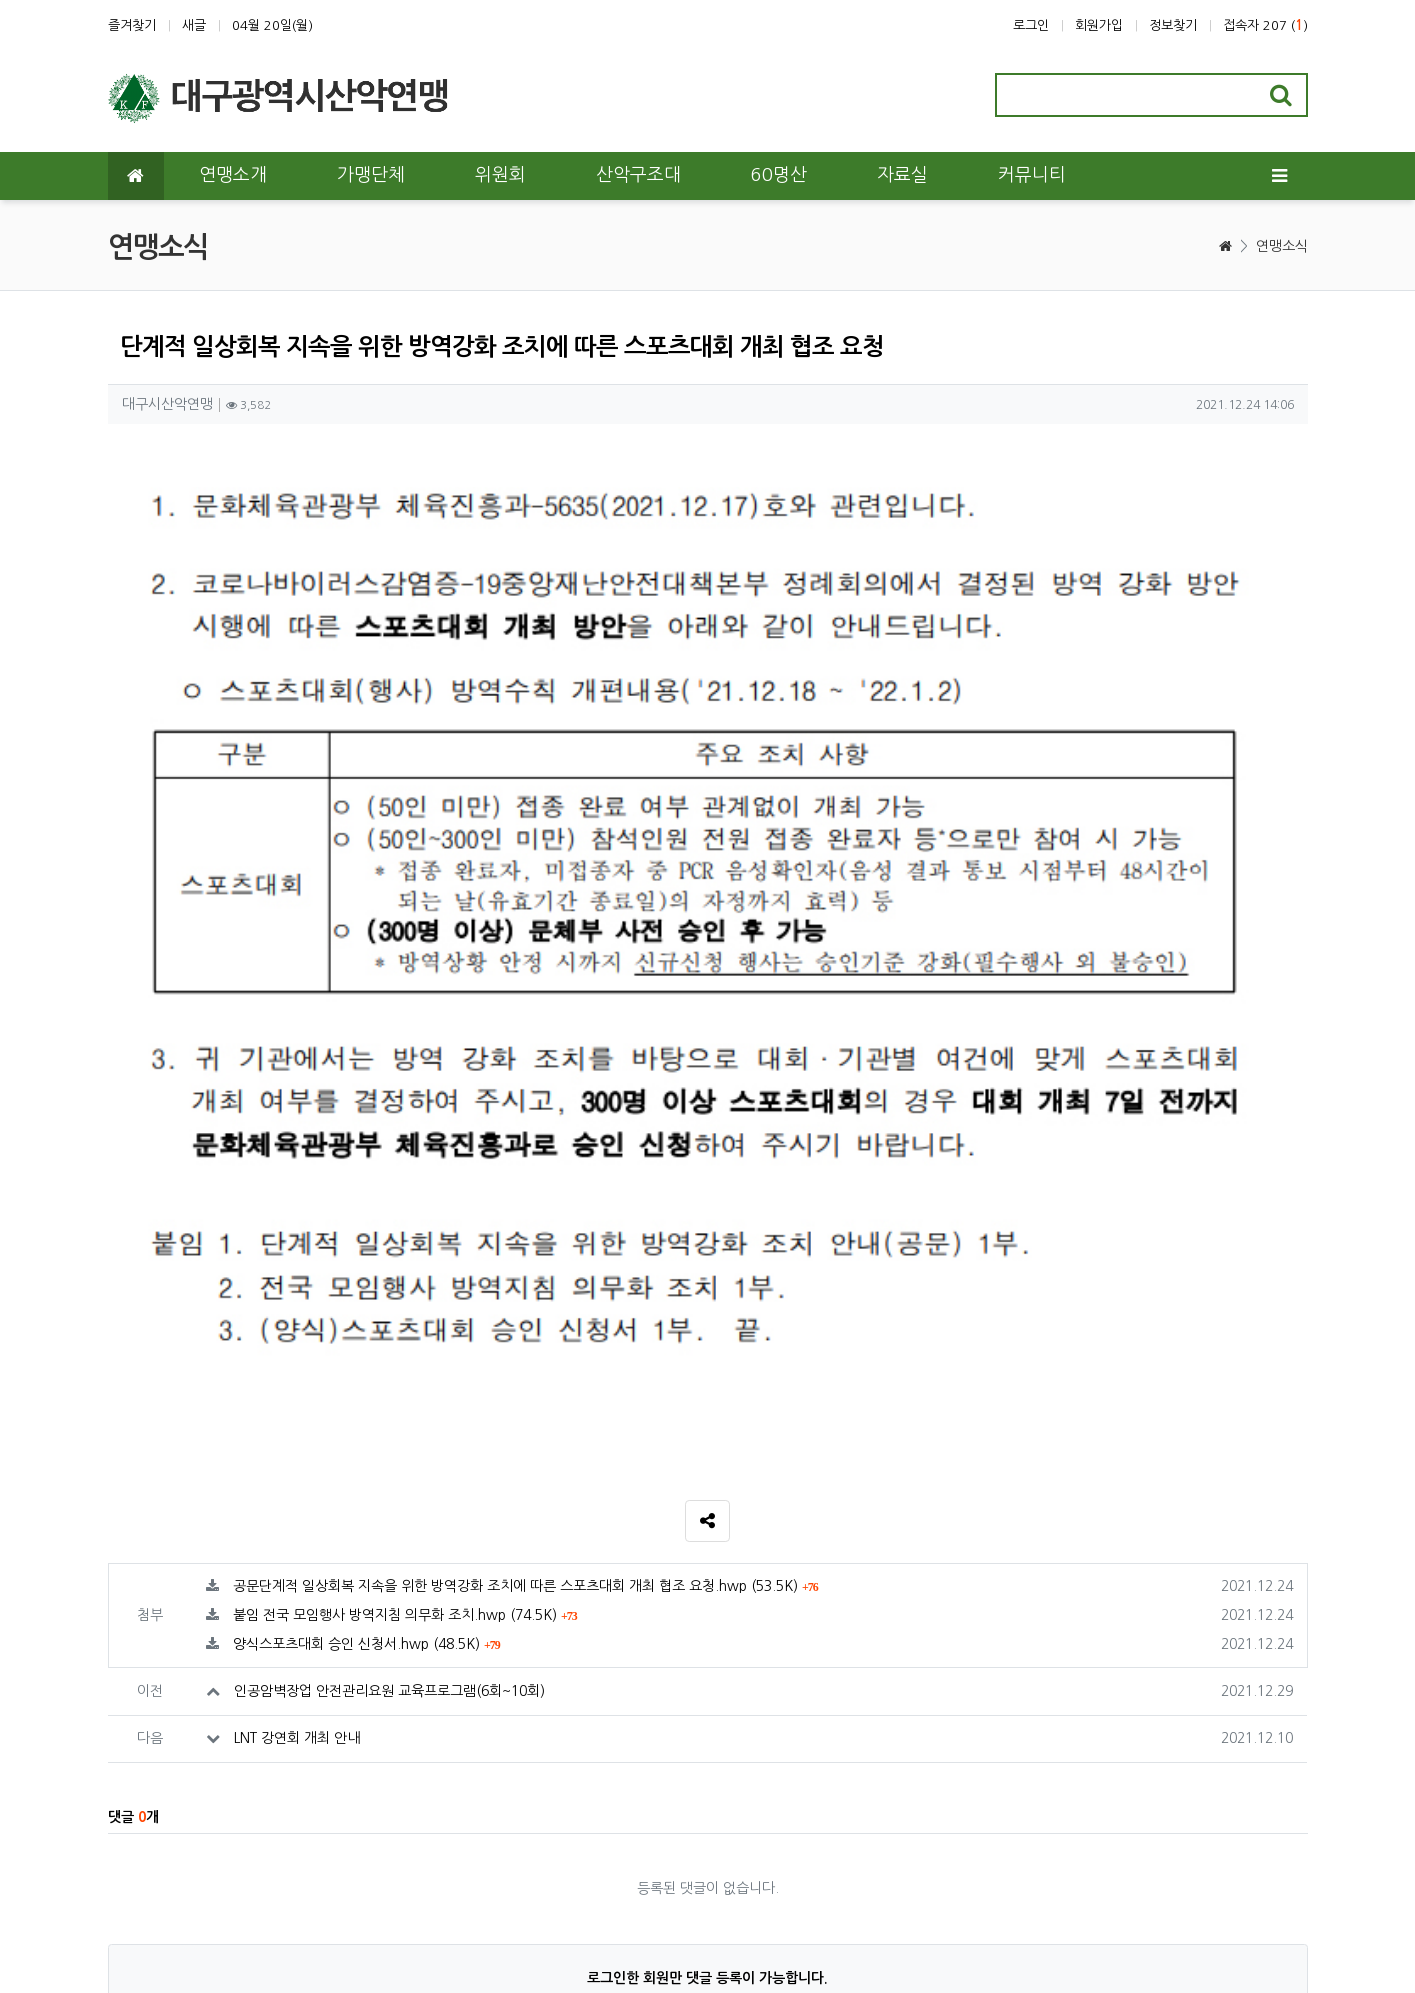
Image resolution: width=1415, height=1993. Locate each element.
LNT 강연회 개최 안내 (297, 1369)
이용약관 (134, 1876)
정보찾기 (1173, 25)
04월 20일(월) (272, 25)
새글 (194, 25)
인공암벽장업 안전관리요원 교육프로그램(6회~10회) (389, 1322)
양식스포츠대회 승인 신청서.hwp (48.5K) (366, 1275)
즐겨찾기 (132, 25)
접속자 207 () (1265, 25)
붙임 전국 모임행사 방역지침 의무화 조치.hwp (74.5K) (405, 1246)
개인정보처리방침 (242, 1876)
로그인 (1031, 25)
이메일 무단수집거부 (384, 1876)
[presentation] (1255, 1735)
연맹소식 (1282, 246)
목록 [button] (1272, 1684)
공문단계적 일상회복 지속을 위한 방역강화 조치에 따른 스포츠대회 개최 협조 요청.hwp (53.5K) (525, 1217)
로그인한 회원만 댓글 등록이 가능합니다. (707, 1609)
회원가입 (1099, 25)
